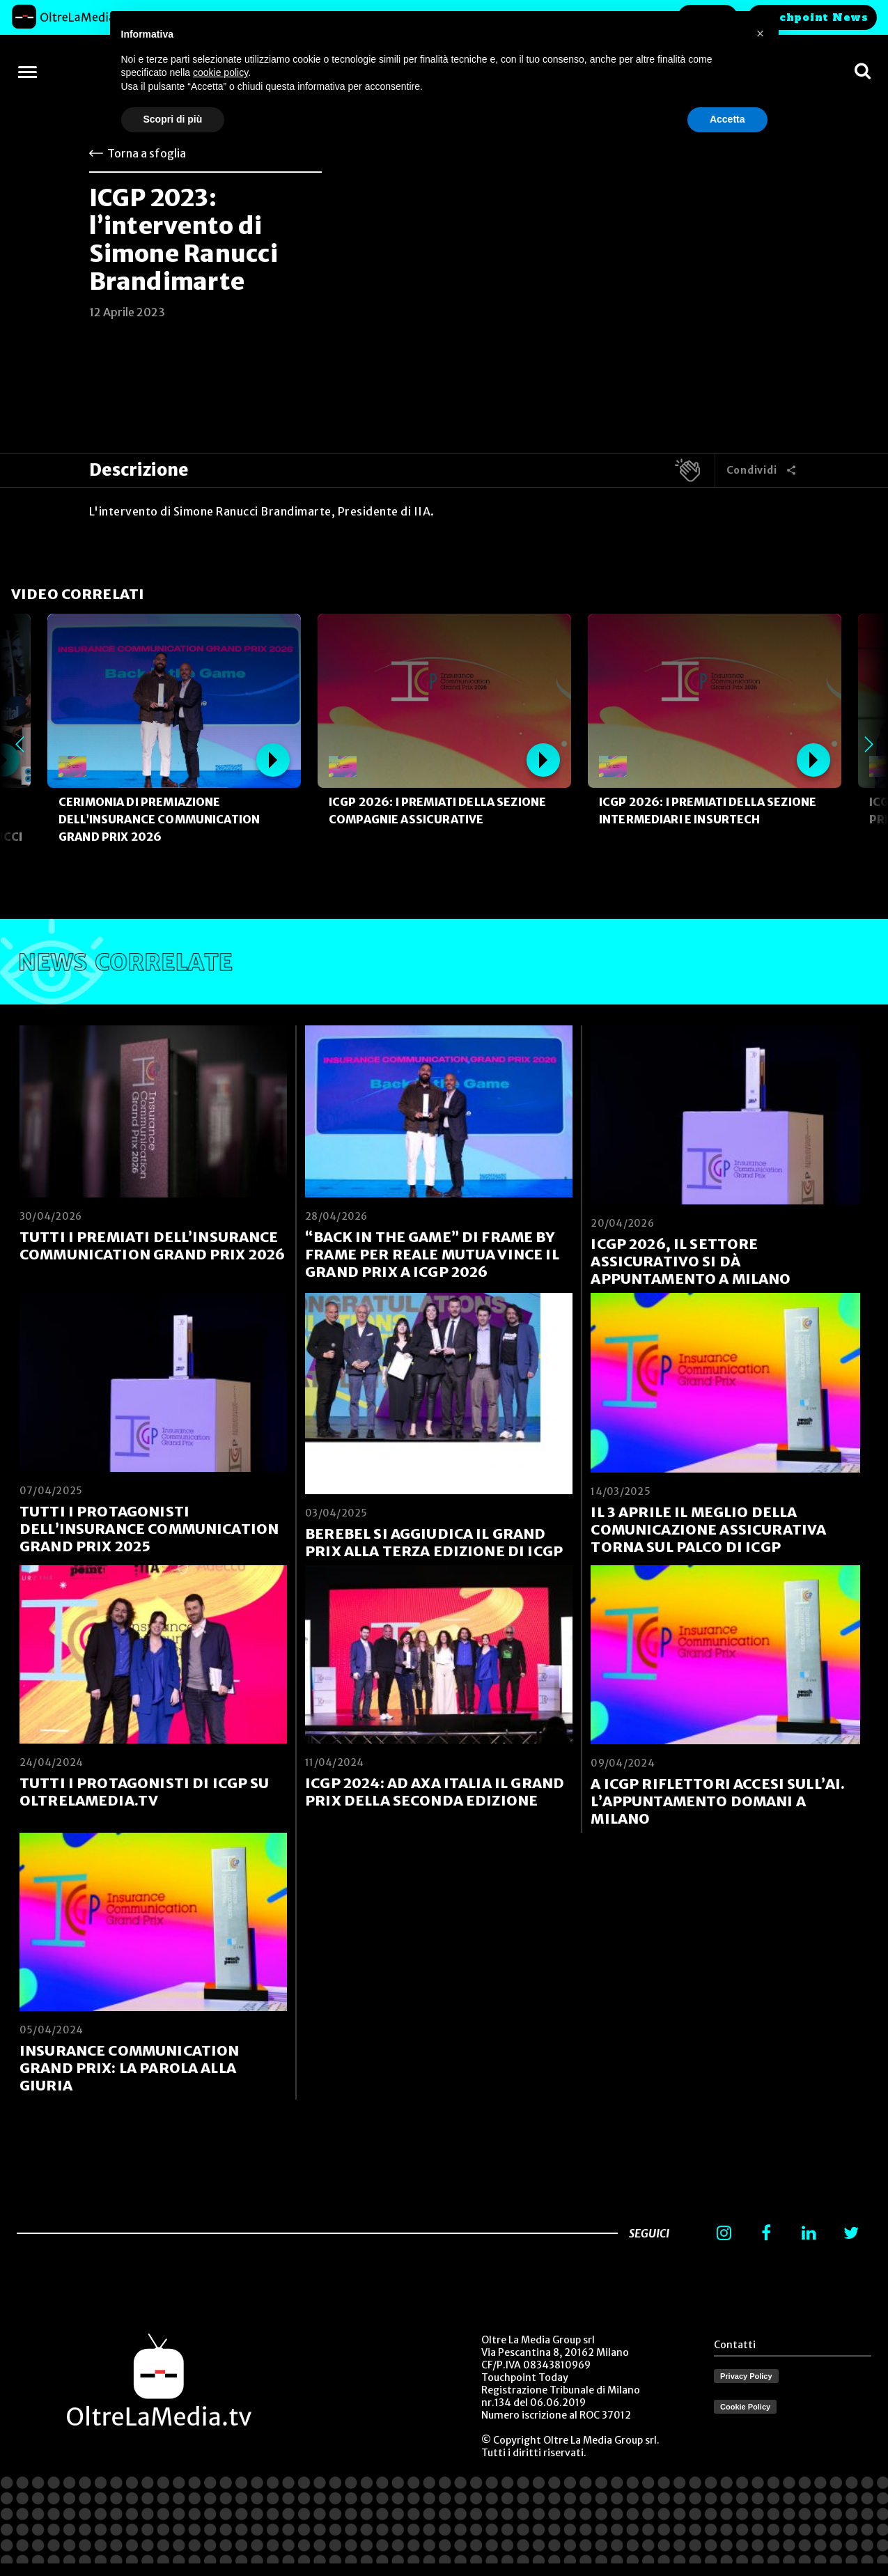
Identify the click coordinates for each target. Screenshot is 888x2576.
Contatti (735, 2344)
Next (868, 744)
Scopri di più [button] (173, 119)
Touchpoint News (812, 17)
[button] (760, 33)
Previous (19, 744)
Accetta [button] (727, 119)
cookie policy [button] (220, 72)
